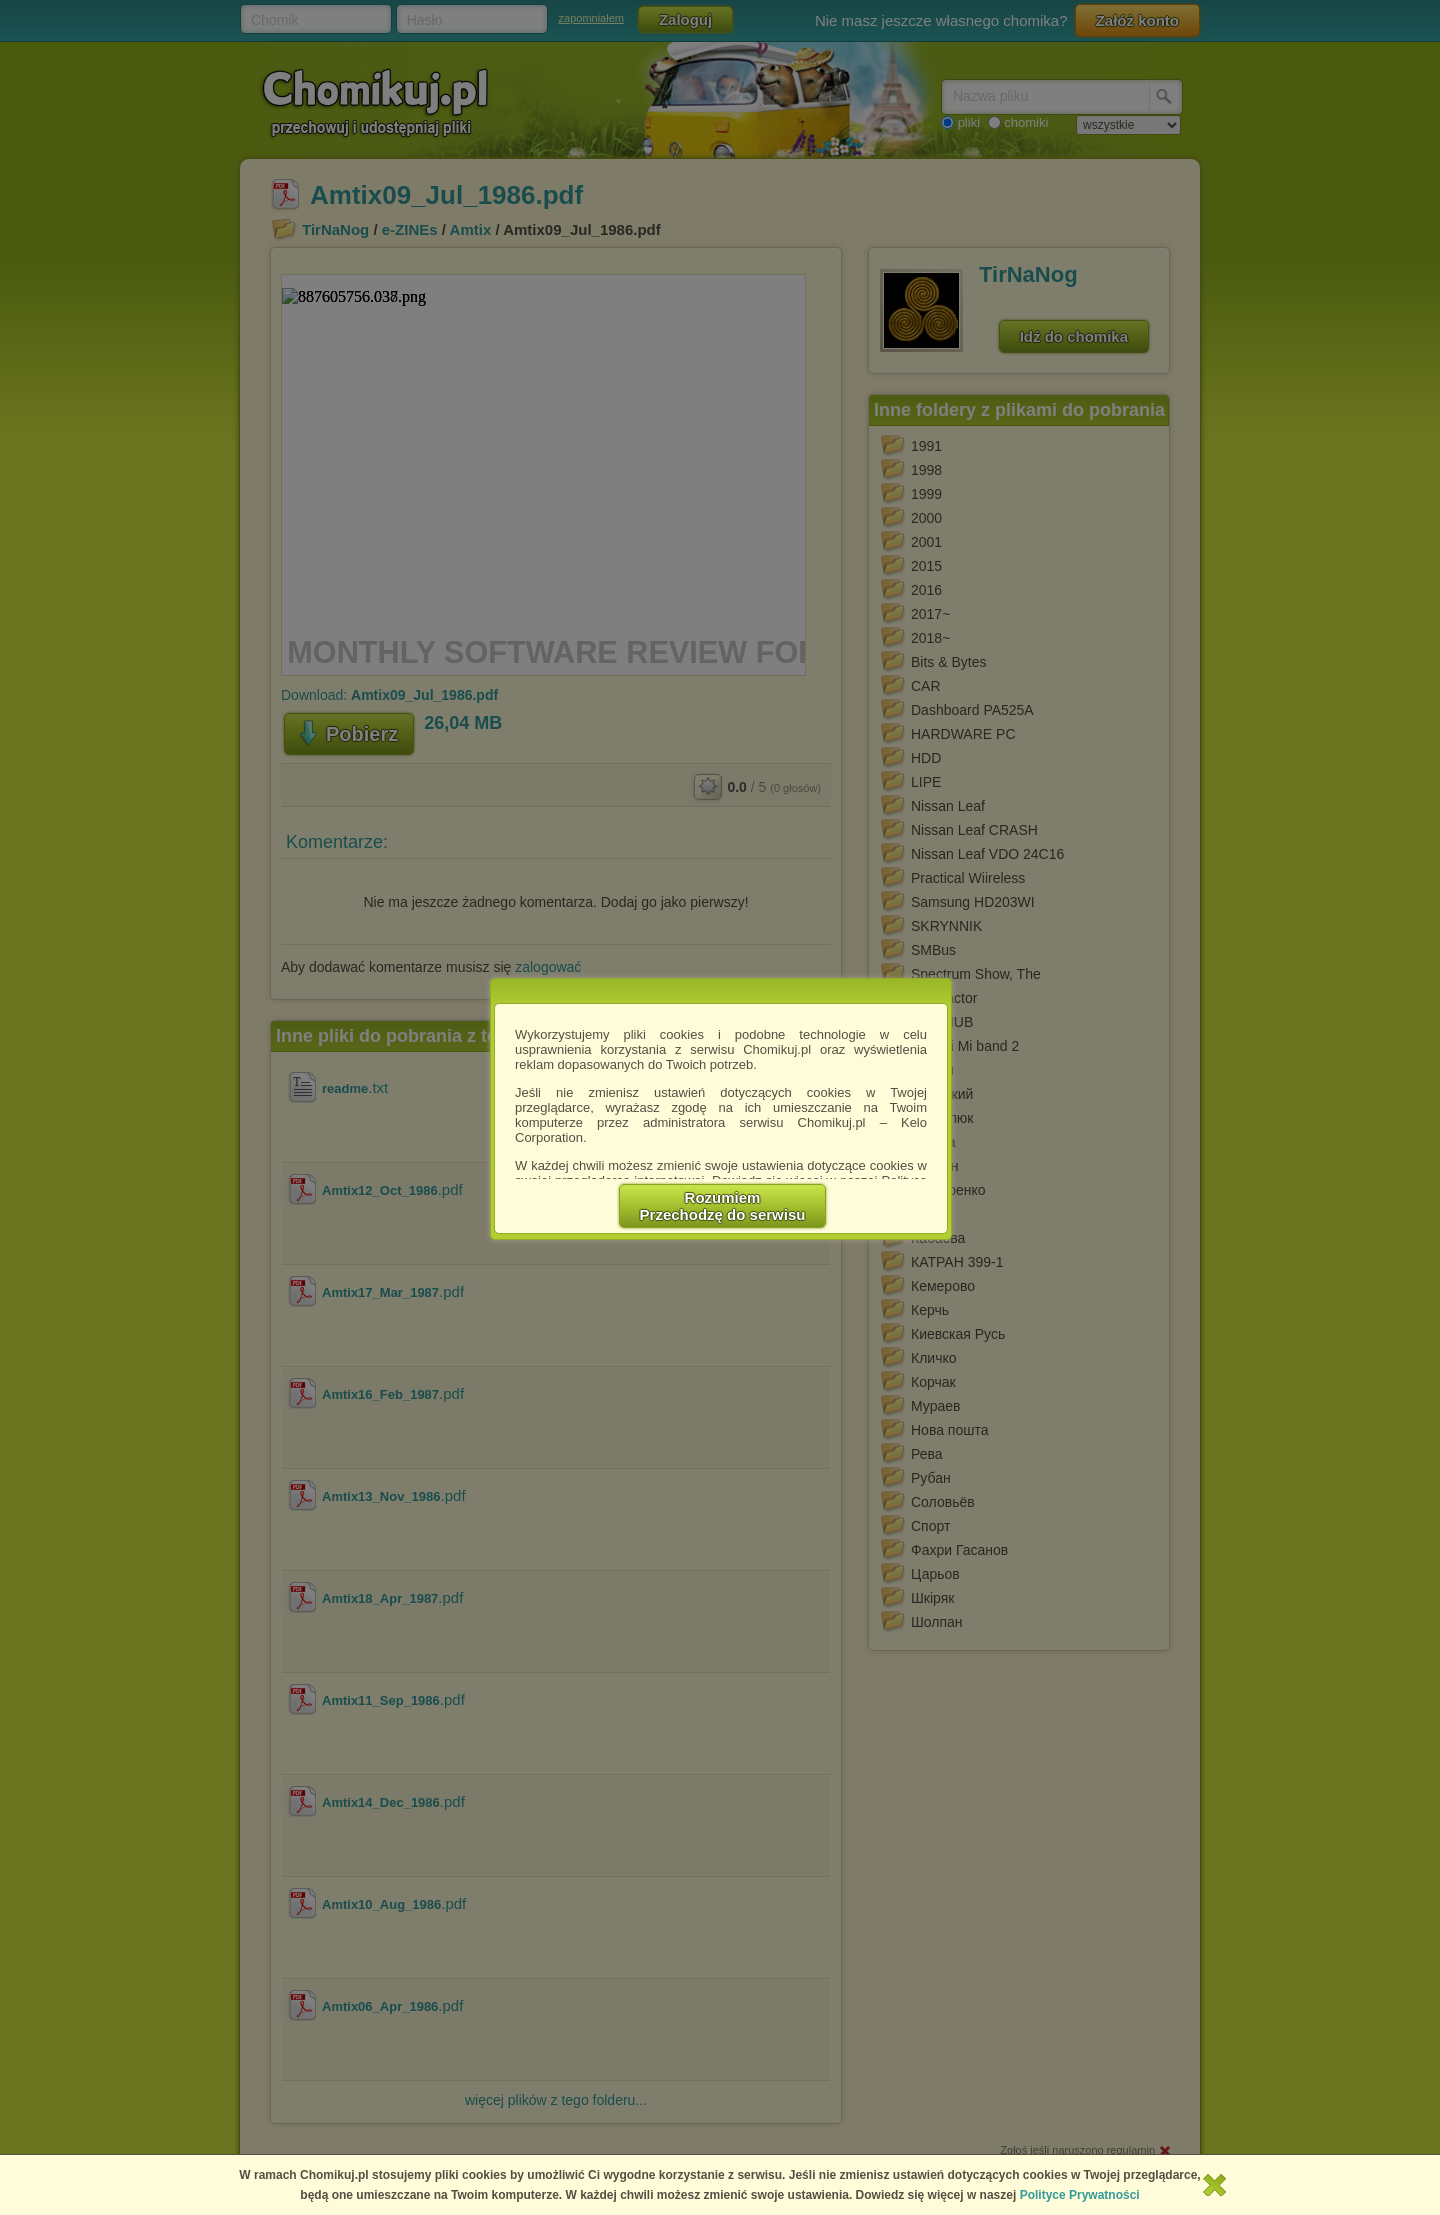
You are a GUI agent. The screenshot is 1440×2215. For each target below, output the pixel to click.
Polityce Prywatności (1080, 2195)
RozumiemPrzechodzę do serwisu (723, 1206)
